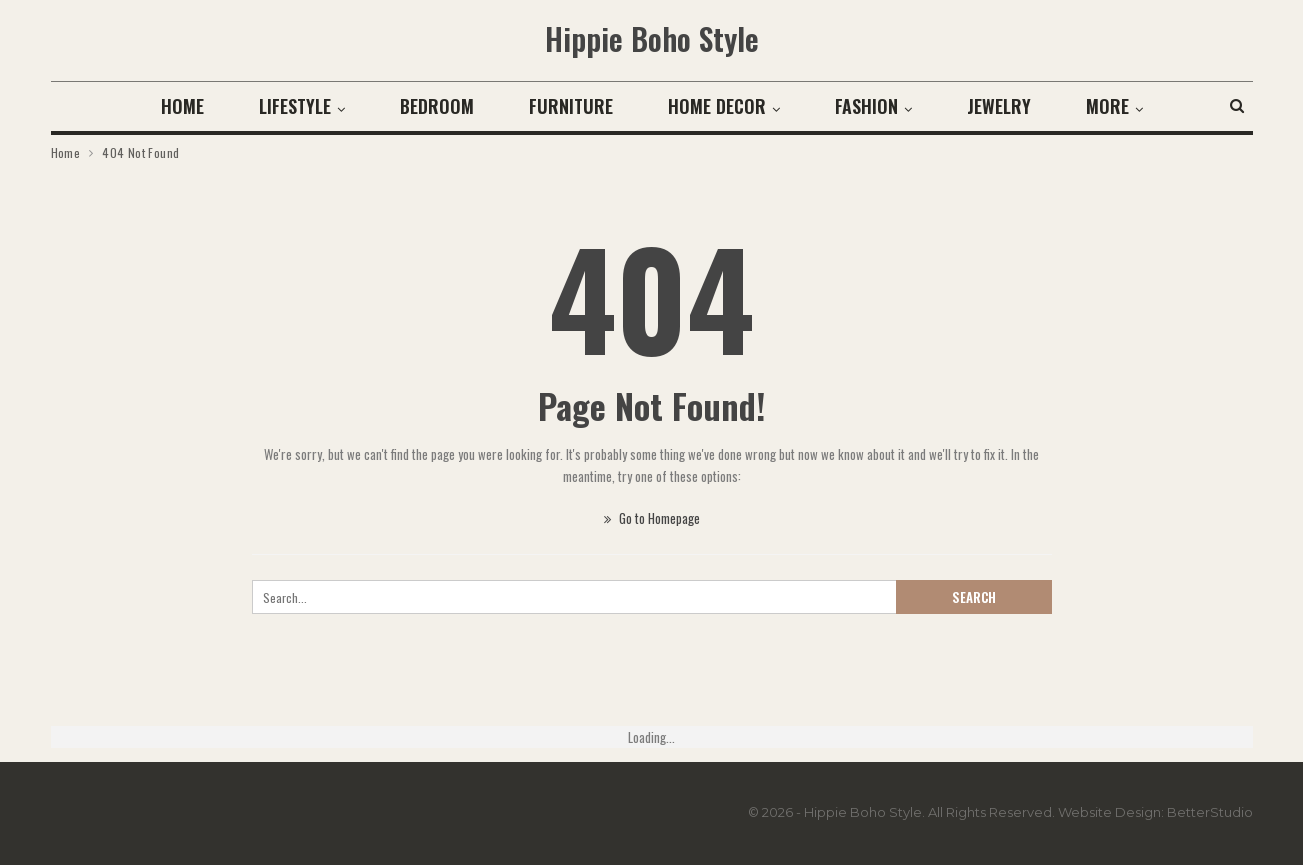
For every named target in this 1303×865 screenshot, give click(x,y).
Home (182, 106)
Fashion (866, 106)
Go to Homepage (652, 518)
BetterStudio (1210, 812)
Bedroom (437, 106)
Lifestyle (295, 106)
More (1107, 106)
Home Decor (717, 106)
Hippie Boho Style (652, 38)
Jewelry (999, 106)
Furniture (571, 106)
